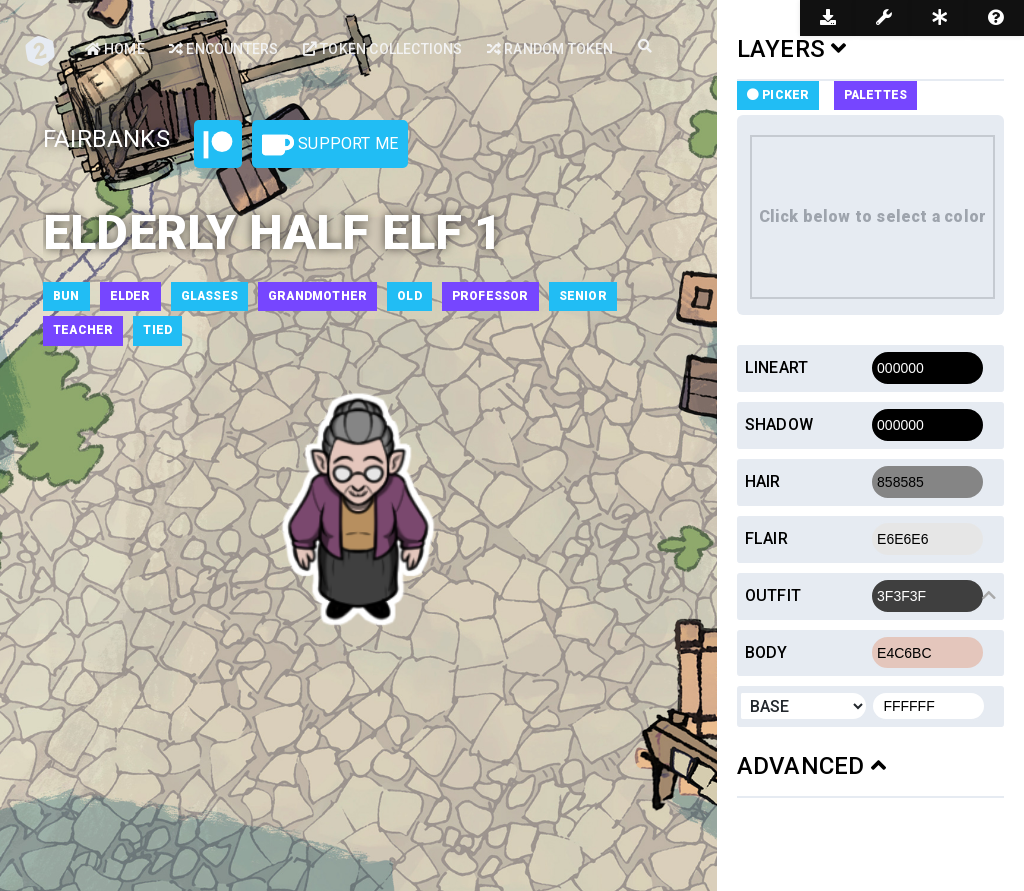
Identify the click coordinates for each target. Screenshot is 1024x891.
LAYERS (792, 49)
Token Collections (383, 49)
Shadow (779, 424)
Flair (766, 538)
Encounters (223, 49)
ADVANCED (811, 766)
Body (766, 652)
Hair (763, 481)
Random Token (550, 49)
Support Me (330, 145)
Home (115, 49)
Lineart (776, 367)
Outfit (773, 595)
